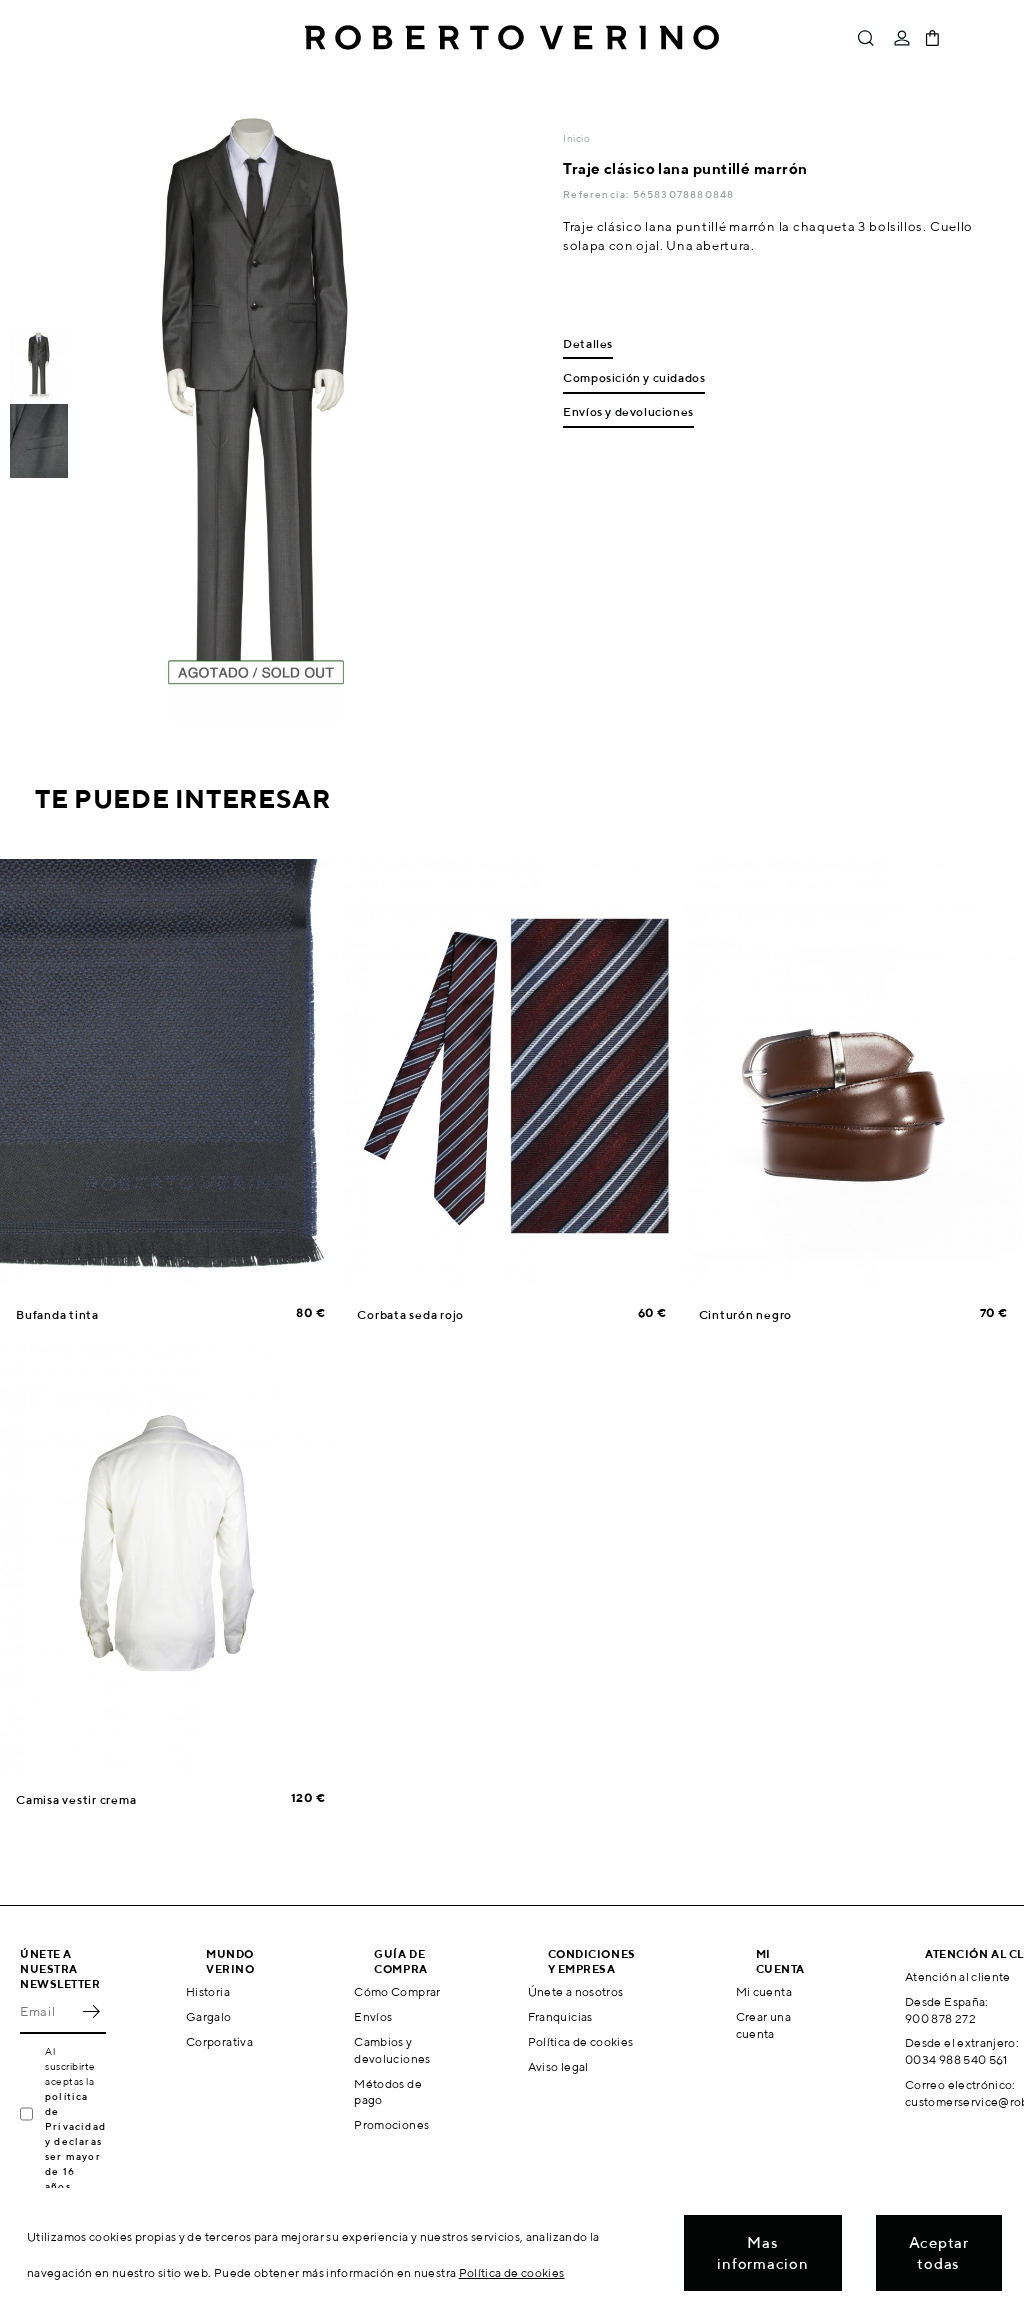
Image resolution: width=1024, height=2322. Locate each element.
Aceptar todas (939, 2253)
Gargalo (209, 2016)
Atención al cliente (958, 1976)
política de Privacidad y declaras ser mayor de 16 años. (75, 2141)
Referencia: (597, 194)
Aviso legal (558, 2066)
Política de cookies (581, 2041)
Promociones (391, 2124)
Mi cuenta (764, 1991)
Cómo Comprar (397, 1991)
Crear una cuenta (763, 2025)
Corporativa (219, 2041)
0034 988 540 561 (956, 2059)
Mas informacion (762, 2253)
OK (91, 2012)
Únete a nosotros (576, 1991)
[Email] (48, 2012)
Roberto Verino (512, 38)
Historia (208, 1991)
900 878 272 (940, 2018)
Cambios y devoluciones (392, 2050)
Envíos (373, 2016)
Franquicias (560, 2016)
